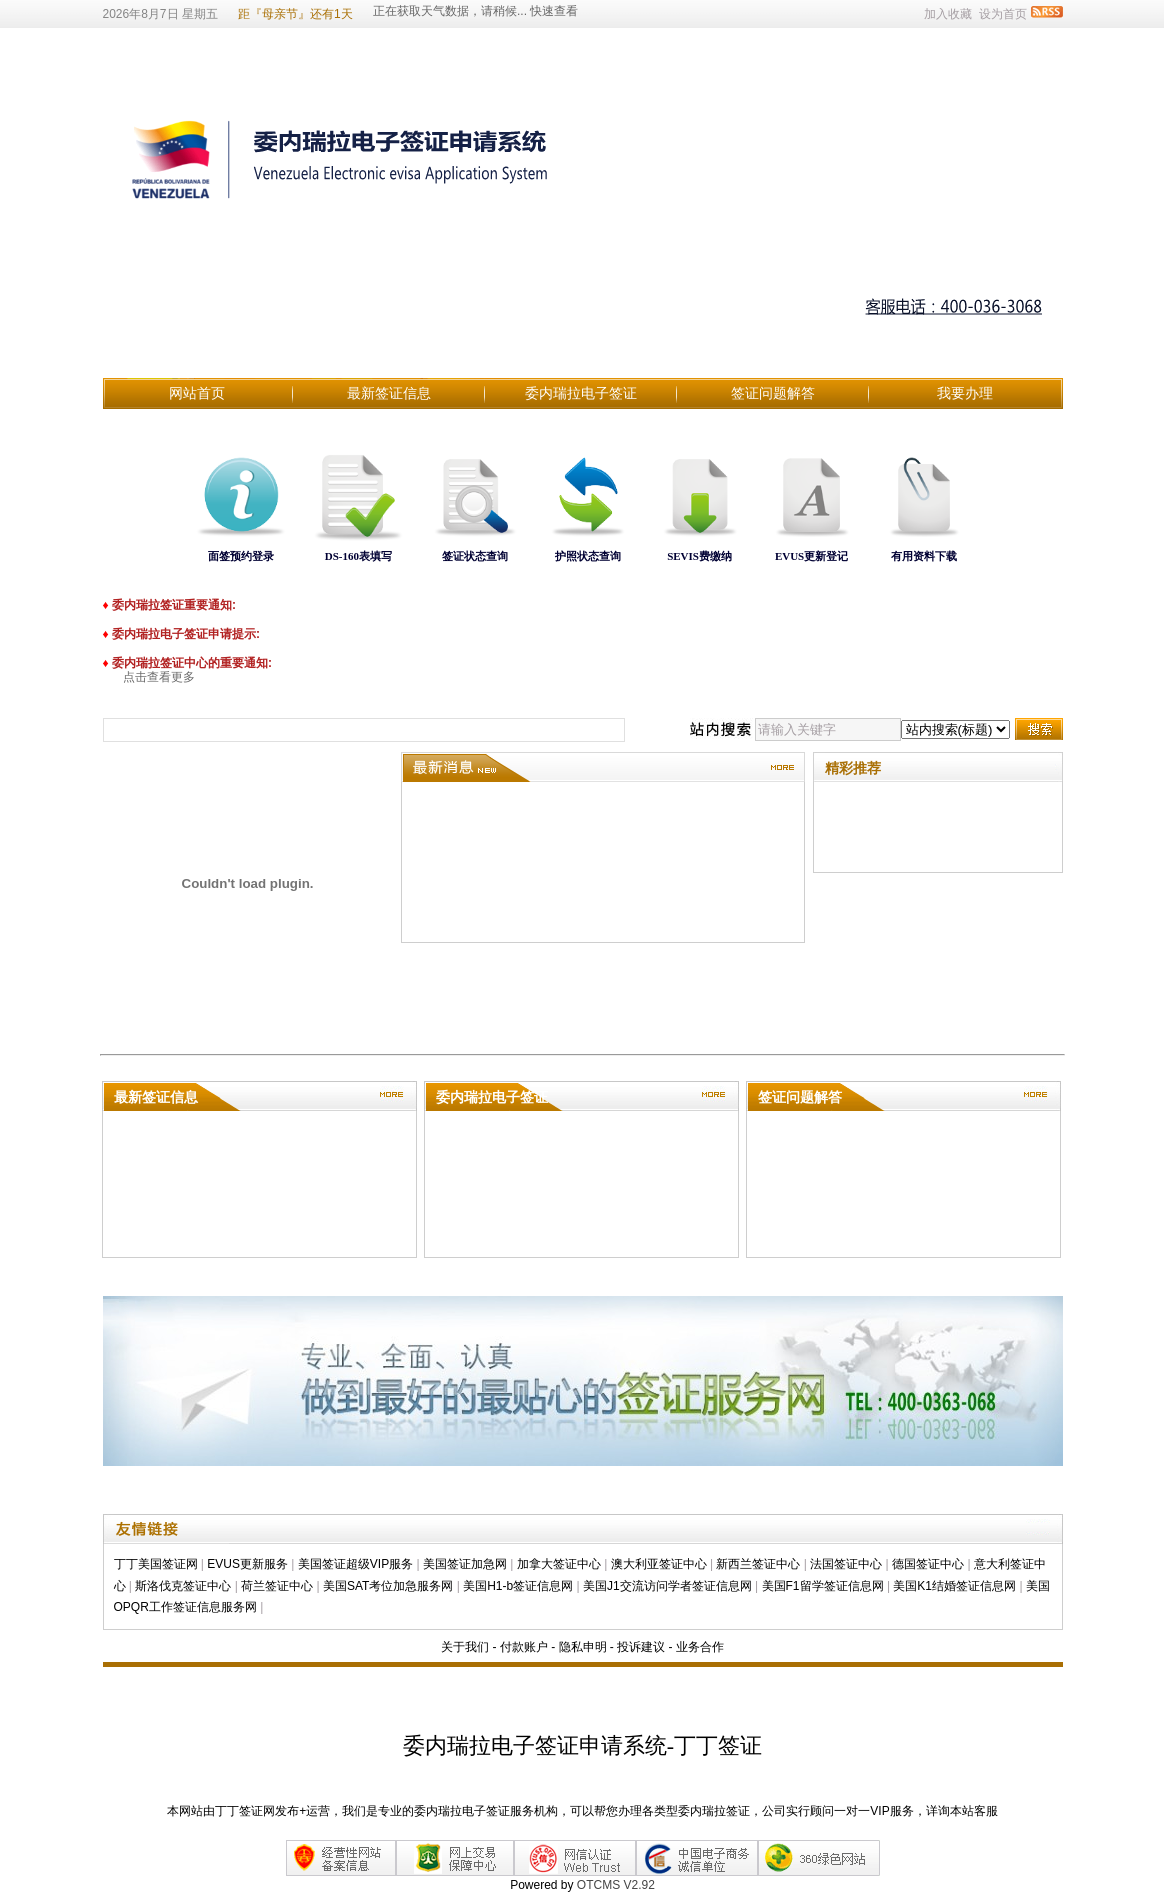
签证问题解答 (773, 393)
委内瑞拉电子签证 (581, 393)
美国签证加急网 (465, 1564)
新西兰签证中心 (758, 1564)
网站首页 (197, 393)
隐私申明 (583, 1647)
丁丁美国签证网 (156, 1564)
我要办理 (965, 393)
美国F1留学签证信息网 (823, 1586)
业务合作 (700, 1647)
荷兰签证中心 (277, 1586)
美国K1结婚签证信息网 (954, 1586)
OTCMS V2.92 (616, 1885)
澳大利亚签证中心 (659, 1564)
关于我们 (465, 1647)
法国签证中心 (846, 1564)
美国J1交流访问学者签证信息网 (667, 1586)
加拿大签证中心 (559, 1564)
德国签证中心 (928, 1564)
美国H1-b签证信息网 (518, 1586)
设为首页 (1003, 14)
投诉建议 (641, 1647)
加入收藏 (948, 14)
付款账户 (524, 1647)
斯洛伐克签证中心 (183, 1586)
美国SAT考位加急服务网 (388, 1586)
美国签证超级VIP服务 (355, 1564)
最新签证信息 (389, 393)
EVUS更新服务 (247, 1564)
